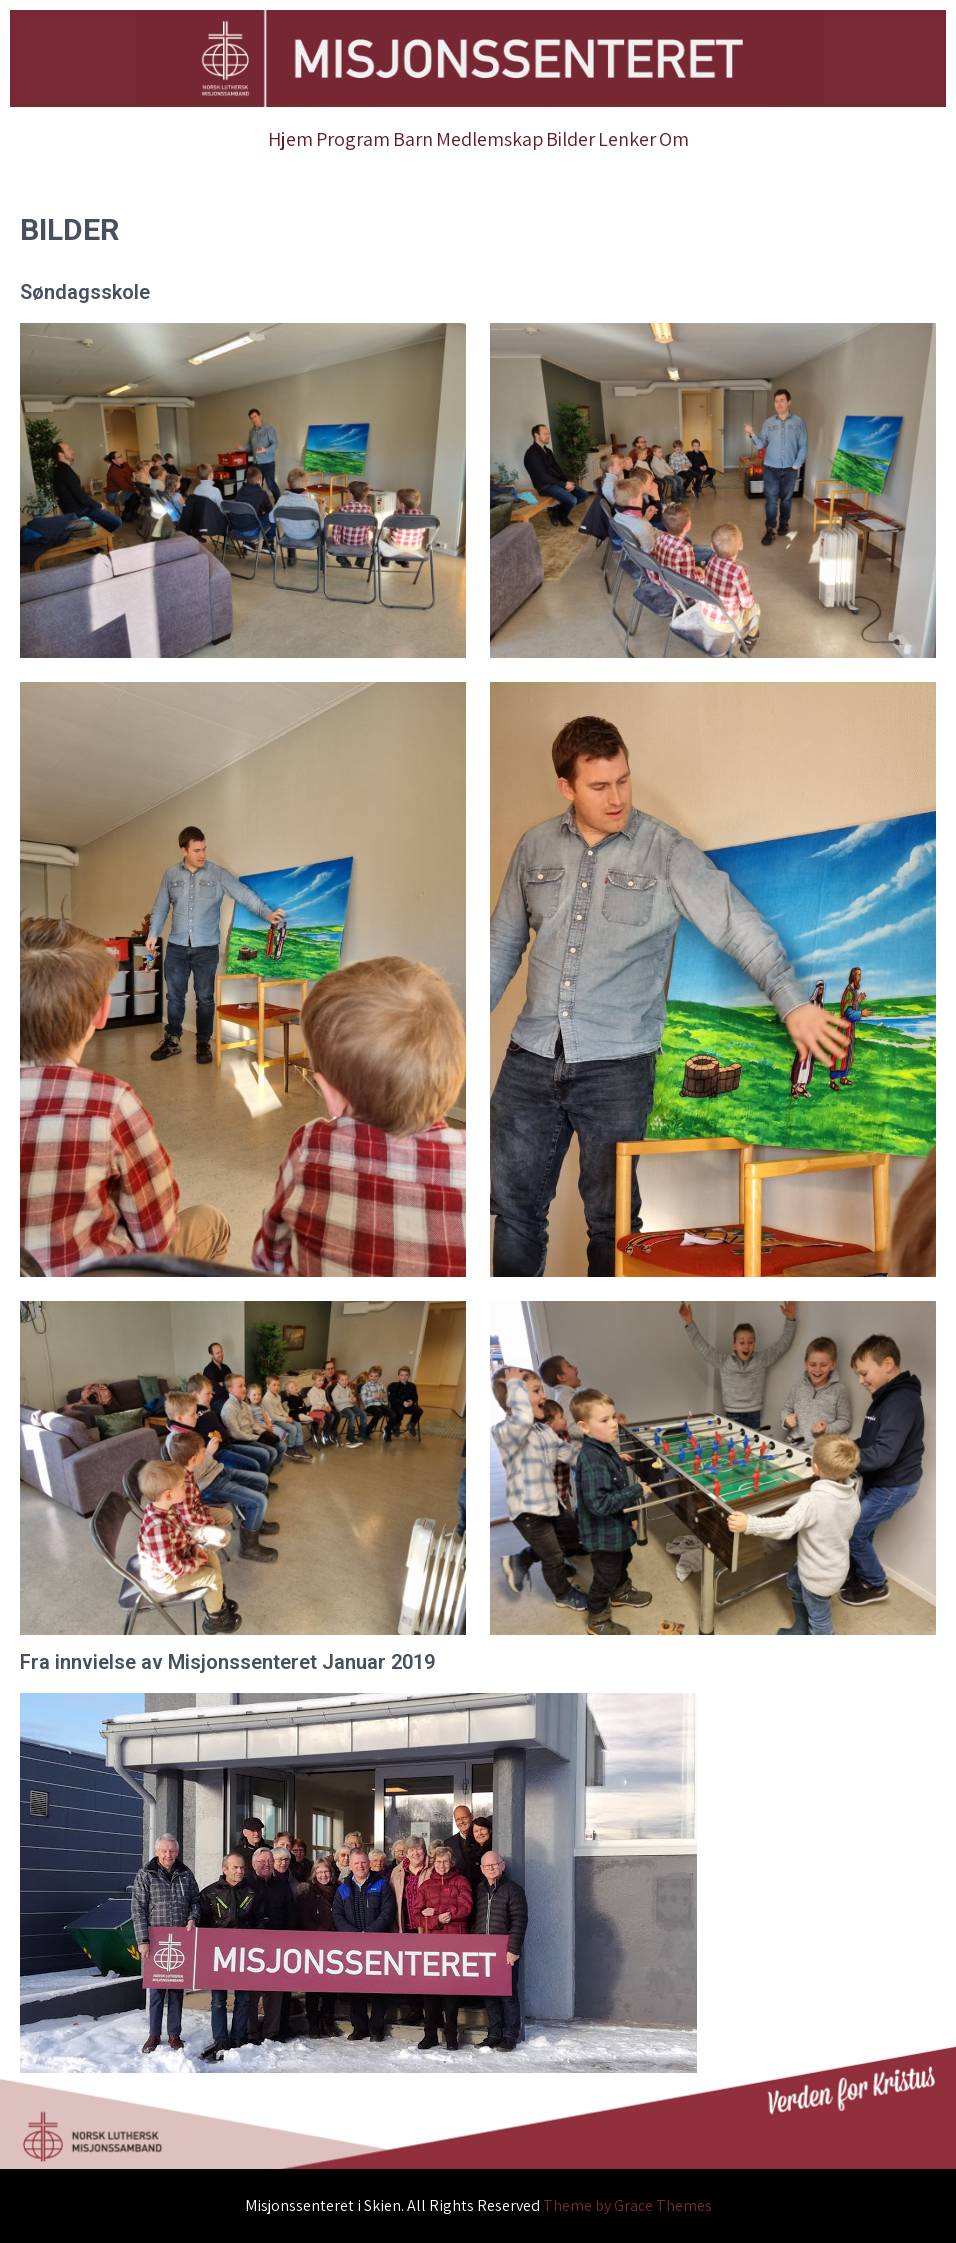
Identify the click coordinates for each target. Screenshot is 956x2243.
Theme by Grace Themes (627, 2205)
